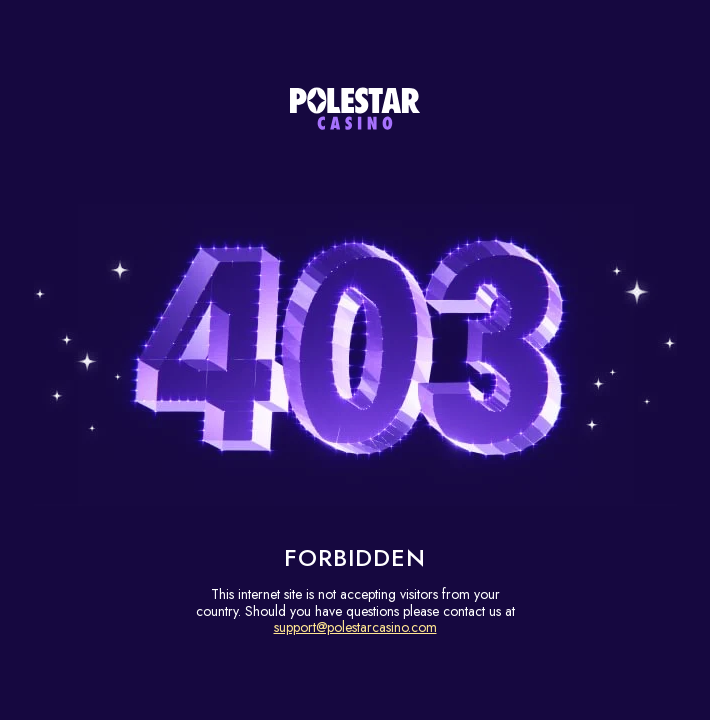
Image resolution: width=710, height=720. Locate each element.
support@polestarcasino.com (355, 627)
